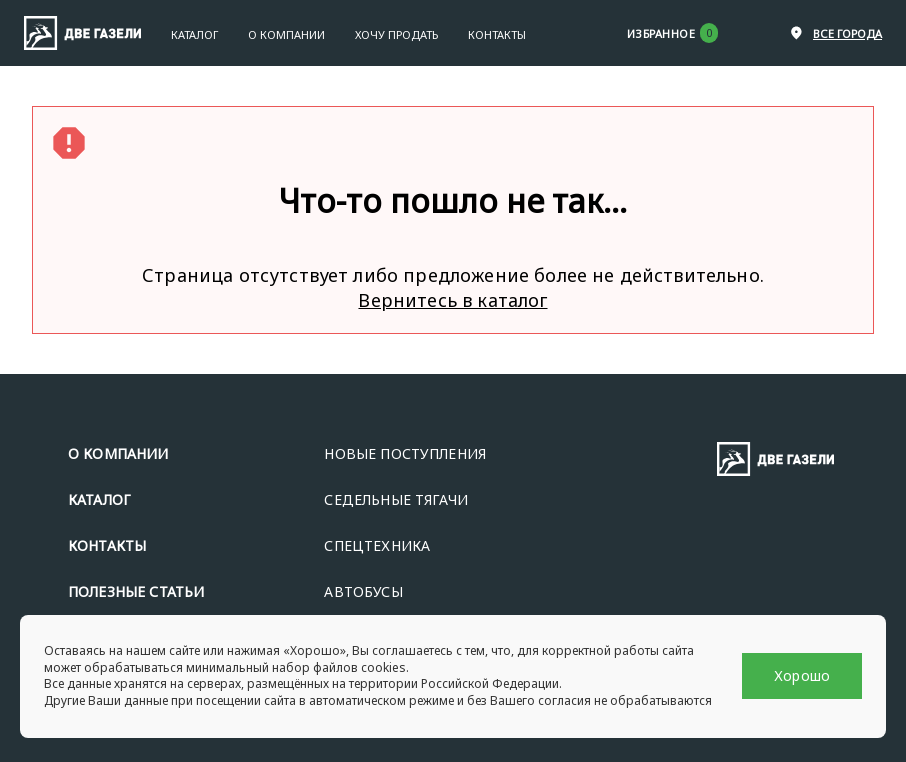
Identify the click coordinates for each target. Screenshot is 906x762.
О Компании (286, 34)
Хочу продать (396, 34)
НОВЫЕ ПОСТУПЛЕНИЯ (405, 453)
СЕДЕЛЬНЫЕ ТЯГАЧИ (396, 499)
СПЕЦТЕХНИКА (377, 545)
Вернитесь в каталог (452, 300)
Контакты (497, 34)
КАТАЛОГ (99, 499)
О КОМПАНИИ (118, 453)
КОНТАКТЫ (107, 545)
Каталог (194, 34)
